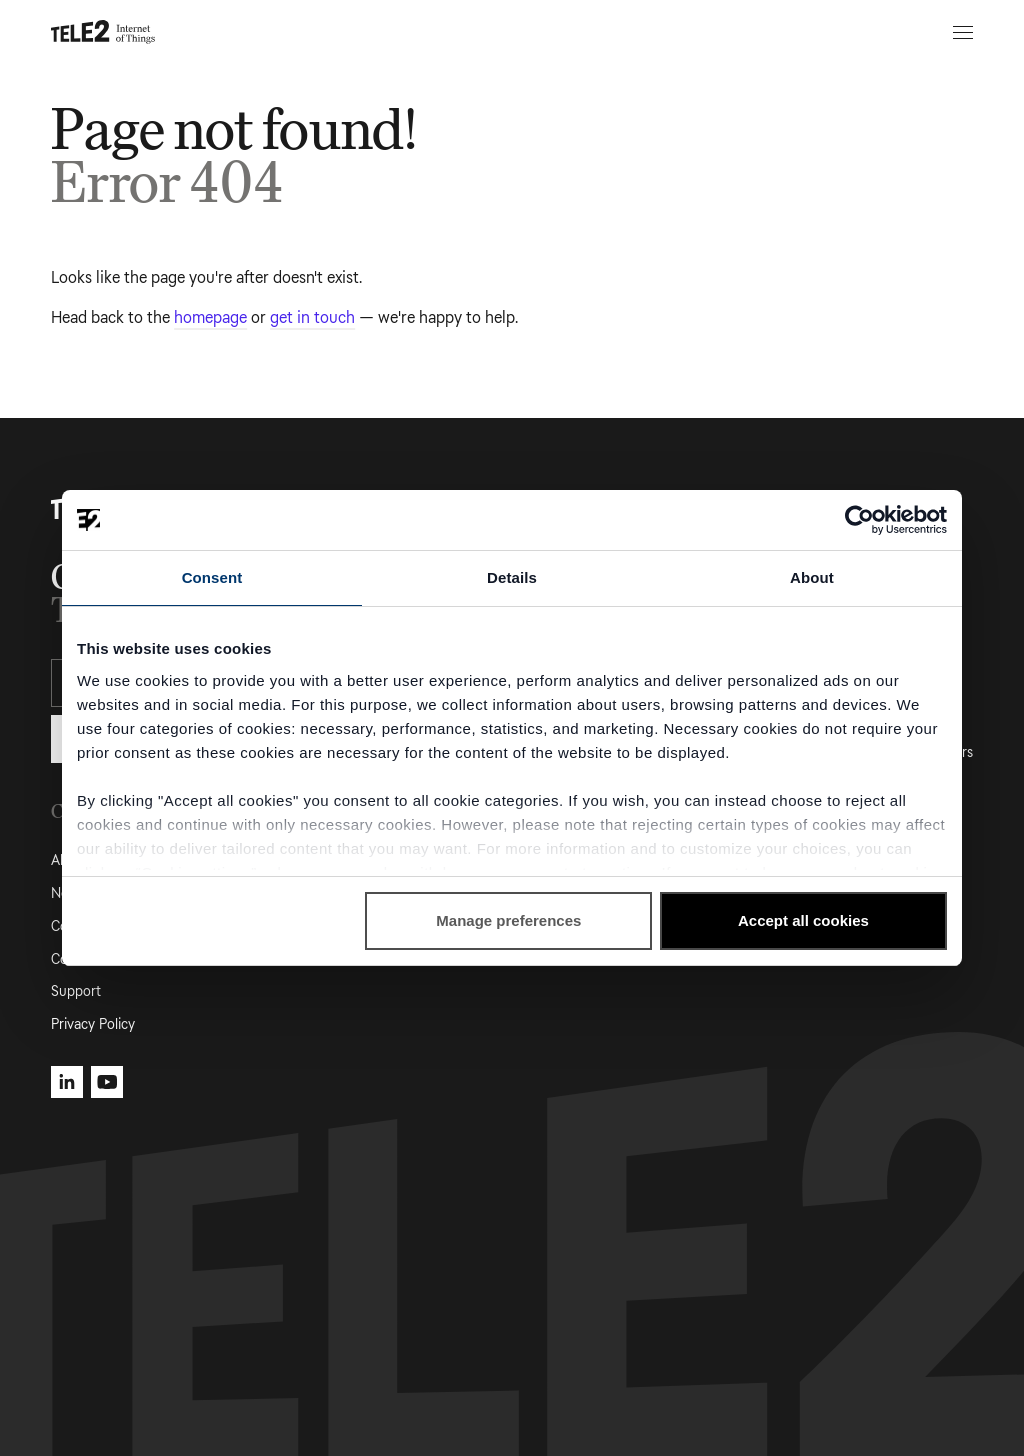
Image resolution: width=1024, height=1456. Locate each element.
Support (76, 991)
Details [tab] (512, 577)
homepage (210, 317)
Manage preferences (508, 920)
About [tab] (812, 577)
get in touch (312, 317)
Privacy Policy (93, 1024)
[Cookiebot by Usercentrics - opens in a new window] (859, 520)
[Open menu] (960, 32)
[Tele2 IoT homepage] (103, 32)
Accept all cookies (803, 920)
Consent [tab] (212, 577)
